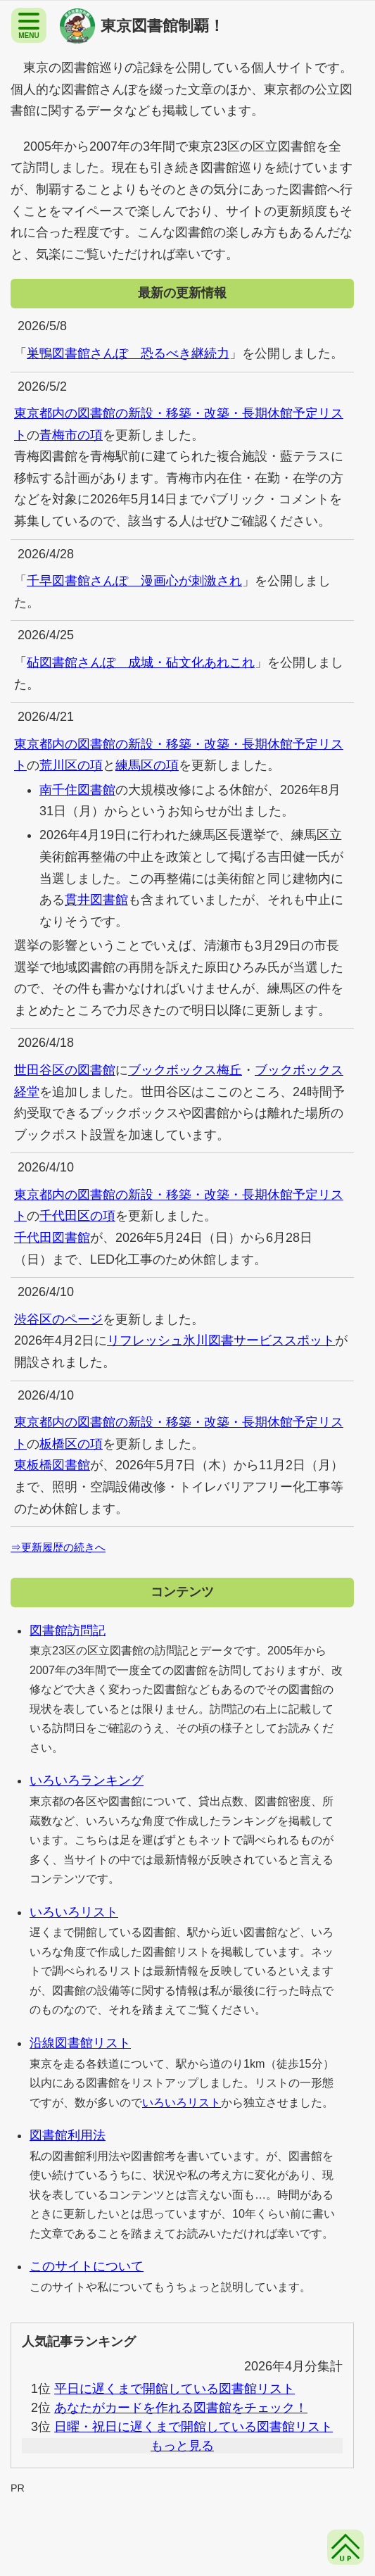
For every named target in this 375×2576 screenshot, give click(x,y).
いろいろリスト (74, 1912)
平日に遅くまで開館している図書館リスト (174, 2389)
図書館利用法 (68, 2135)
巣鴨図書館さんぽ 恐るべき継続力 (128, 353)
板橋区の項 (71, 1444)
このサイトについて (87, 2266)
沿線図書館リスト (80, 2043)
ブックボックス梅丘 (185, 1070)
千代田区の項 (77, 1216)
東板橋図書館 (52, 1465)
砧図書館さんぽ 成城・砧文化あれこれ (141, 662)
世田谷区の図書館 (64, 1070)
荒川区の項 (71, 765)
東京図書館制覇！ (162, 26)
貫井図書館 (96, 900)
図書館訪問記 (68, 1630)
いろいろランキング (87, 1780)
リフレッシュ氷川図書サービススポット (221, 1340)
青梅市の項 (71, 435)
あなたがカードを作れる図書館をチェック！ (180, 2408)
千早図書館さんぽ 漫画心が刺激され (134, 581)
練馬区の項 (147, 765)
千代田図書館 (52, 1238)
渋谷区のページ (58, 1319)
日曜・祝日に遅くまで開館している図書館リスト (193, 2427)
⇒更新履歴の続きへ (58, 1547)
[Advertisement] (187, 2527)
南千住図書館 (77, 790)
